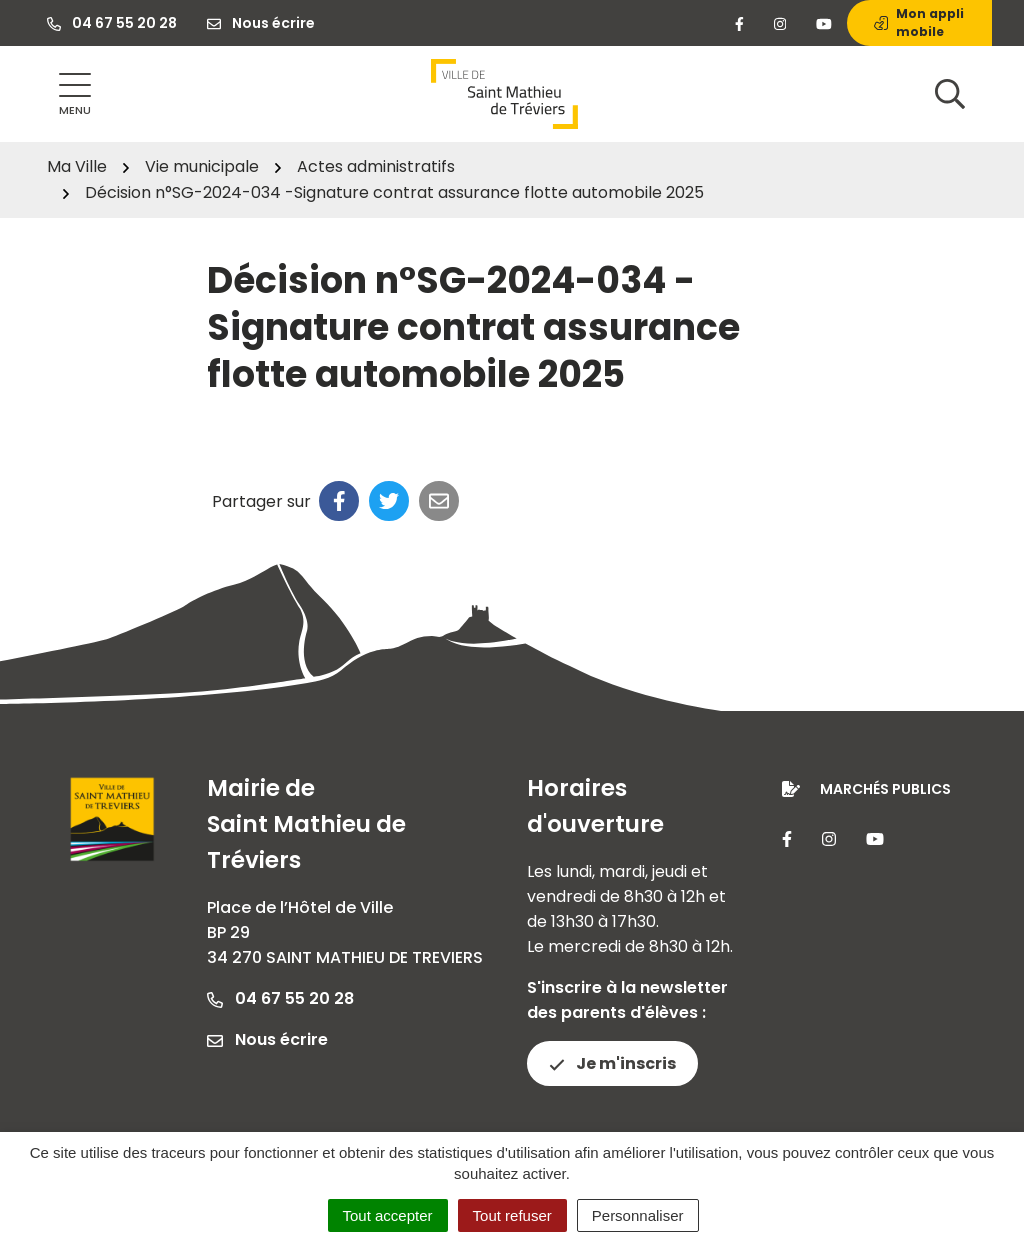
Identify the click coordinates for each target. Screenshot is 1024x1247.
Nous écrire (267, 1039)
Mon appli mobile (919, 22)
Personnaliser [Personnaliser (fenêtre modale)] (638, 1215)
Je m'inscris (612, 1063)
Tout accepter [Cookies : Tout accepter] (388, 1215)
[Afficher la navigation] (75, 94)
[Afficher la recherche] (950, 94)
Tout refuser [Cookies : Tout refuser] (512, 1215)
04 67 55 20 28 (280, 998)
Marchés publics (885, 789)
